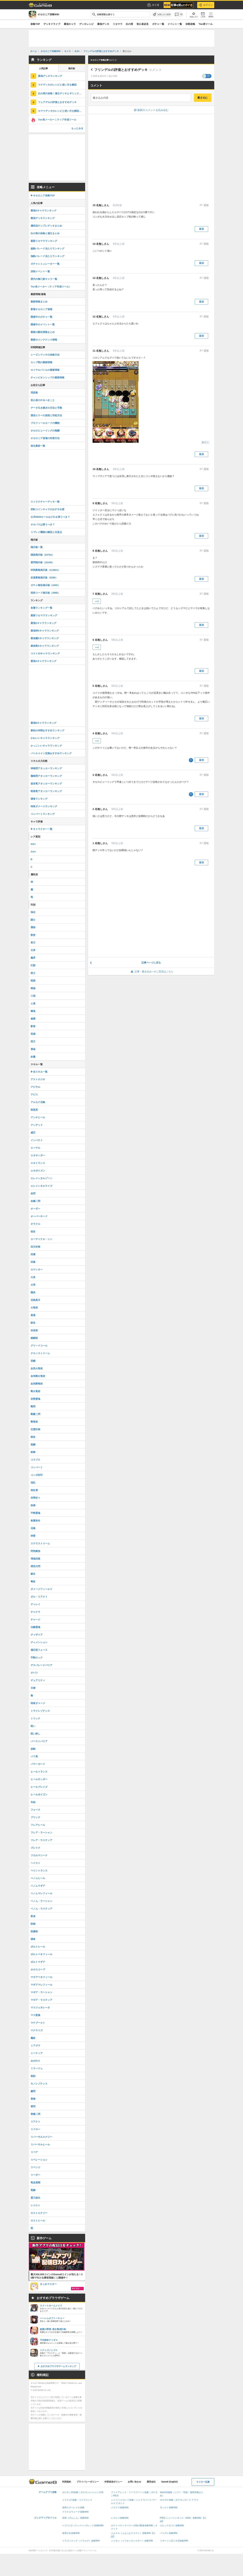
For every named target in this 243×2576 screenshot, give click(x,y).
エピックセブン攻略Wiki (172, 2525)
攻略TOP (35, 24)
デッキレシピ (86, 24)
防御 (33, 1923)
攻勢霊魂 (35, 1398)
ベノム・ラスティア (41, 1908)
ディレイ (35, 1604)
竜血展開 (35, 2182)
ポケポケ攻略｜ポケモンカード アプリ (179, 2500)
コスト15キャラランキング (45, 653)
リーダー (35, 2175)
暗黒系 (34, 1109)
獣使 (33, 935)
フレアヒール (38, 1825)
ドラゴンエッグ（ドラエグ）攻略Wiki (81, 2540)
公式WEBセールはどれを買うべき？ (50, 516)
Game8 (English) (169, 2481)
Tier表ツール (205, 24)
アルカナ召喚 (38, 1102)
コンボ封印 (37, 1475)
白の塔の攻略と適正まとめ (45, 233)
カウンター (37, 1269)
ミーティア (37, 2053)
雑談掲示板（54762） (42, 554)
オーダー (35, 1208)
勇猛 (33, 1049)
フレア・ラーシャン (41, 1832)
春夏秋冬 (35, 1520)
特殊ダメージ (38, 1703)
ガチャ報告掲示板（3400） (45, 585)
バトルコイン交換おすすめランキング (51, 753)
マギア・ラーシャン (41, 1992)
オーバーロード (39, 1216)
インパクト (37, 1140)
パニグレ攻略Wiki (169, 2533)
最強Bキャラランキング (43, 722)
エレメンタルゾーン (41, 1178)
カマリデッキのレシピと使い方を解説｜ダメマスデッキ (61, 110)
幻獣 (33, 965)
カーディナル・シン (41, 1239)
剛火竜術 (35, 1391)
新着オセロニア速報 (41, 309)
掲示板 (71, 68)
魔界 (33, 957)
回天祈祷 (35, 1246)
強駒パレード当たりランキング (47, 256)
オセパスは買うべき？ (43, 524)
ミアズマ (35, 2045)
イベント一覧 (175, 24)
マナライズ (37, 2030)
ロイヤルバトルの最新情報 (45, 370)
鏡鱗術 (34, 1338)
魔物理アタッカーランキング (46, 776)
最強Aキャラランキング (43, 661)
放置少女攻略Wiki (71, 2533)
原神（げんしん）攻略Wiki (75, 2518)
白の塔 (129, 24)
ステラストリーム (40, 1543)
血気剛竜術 (37, 1383)
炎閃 (33, 1193)
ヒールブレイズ (39, 1786)
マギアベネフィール (41, 1977)
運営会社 (151, 2481)
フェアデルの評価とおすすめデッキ (57, 102)
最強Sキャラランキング (43, 210)
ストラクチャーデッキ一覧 (45, 501)
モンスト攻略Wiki (169, 2507)
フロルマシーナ (39, 1855)
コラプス (35, 1459)
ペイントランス (39, 1870)
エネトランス (38, 1163)
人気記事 (43, 68)
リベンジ (35, 2167)
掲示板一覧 (37, 547)
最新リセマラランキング (44, 241)
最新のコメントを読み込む (151, 110)
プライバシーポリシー (88, 2481)
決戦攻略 (190, 24)
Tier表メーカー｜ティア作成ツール (57, 119)
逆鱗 (33, 1360)
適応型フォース (39, 1650)
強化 (33, 912)
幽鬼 (33, 1011)
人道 (33, 1003)
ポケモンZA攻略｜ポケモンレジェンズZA (82, 2492)
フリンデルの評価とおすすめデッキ (121, 70)
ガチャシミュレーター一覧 (45, 263)
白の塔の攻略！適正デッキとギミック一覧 (61, 93)
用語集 (34, 392)
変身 (33, 1916)
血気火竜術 (37, 1368)
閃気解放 (35, 1551)
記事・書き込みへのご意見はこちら (151, 971)
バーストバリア (39, 1741)
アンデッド (37, 1125)
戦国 (33, 980)
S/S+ (33, 844)
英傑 (33, 1033)
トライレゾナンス (40, 1710)
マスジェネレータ (40, 2007)
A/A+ (33, 851)
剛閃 (33, 1406)
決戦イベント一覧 (40, 271)
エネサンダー (38, 1155)
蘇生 (33, 1573)
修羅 (33, 1018)
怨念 (33, 1231)
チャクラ (35, 1612)
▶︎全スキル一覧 (39, 1071)
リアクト (35, 2121)
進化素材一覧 (38, 445)
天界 (33, 950)
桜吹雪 (34, 1490)
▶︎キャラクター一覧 (41, 829)
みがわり (35, 2060)
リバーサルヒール (40, 2144)
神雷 (33, 1535)
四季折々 (35, 1497)
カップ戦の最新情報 (41, 362)
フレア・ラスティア (41, 1840)
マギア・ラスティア (41, 2000)
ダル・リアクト (39, 1596)
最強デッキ (103, 24)
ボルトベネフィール (41, 1954)
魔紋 (33, 2038)
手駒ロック (37, 1657)
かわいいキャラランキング (45, 738)
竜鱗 (33, 2190)
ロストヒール (38, 2220)
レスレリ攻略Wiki (120, 2518)
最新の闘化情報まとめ (43, 332)
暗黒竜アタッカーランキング (46, 791)
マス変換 (35, 2015)
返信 (201, 229)
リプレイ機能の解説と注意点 (46, 532)
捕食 (33, 1939)
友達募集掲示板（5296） (44, 577)
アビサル (35, 1087)
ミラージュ (37, 2068)
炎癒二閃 (35, 1201)
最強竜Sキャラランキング (45, 645)
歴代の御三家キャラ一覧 (44, 279)
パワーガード (38, 1764)
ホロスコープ (38, 1969)
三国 (33, 995)
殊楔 (33, 1505)
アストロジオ (38, 1079)
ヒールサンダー (39, 1779)
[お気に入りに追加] (162, 14)
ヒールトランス (39, 1771)
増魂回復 (35, 1558)
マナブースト (38, 2022)
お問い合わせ (134, 2481)
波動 (33, 1748)
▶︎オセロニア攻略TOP (43, 195)
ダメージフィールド (41, 1589)
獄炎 (33, 1437)
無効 (33, 2076)
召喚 (33, 1528)
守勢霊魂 (35, 1513)
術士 (33, 973)
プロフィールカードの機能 (45, 423)
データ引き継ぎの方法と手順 (46, 407)
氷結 (33, 1802)
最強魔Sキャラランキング (45, 638)
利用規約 (66, 2481)
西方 (33, 1041)
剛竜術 (34, 1421)
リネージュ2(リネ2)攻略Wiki (174, 2540)
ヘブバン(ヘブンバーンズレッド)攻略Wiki (83, 2525)
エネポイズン (38, 1170)
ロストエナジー (39, 2213)
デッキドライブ (51, 24)
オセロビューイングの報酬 (45, 430)
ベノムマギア (38, 1885)
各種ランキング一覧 (41, 607)
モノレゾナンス (39, 2083)
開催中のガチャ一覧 (41, 316)
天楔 (33, 1688)
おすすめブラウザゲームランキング (58, 2366)
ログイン (206, 5)
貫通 (33, 1315)
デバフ (34, 1672)
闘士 (33, 919)
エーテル (35, 1147)
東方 (33, 942)
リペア (34, 2152)
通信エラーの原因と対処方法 (46, 415)
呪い (33, 1726)
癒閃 (33, 2091)
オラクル (35, 1223)
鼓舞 (33, 1452)
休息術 (34, 1330)
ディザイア (37, 1634)
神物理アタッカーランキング (46, 768)
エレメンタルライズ (41, 1185)
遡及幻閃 (35, 1566)
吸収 (33, 1322)
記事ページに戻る (151, 962)
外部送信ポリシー (113, 2481)
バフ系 (34, 1756)
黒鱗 (33, 1444)
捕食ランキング (39, 798)
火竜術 (34, 1307)
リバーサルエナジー (41, 2136)
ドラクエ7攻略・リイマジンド (77, 2500)
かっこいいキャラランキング (46, 745)
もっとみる (77, 128)
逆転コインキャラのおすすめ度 (47, 509)
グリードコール (39, 1345)
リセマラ (117, 24)
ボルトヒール (38, 1946)
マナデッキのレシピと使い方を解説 (57, 84)
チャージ (35, 1619)
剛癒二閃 (35, 1414)
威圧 (33, 1132)
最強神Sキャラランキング (45, 630)
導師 (33, 927)
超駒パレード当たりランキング (47, 248)
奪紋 (33, 1581)
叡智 (33, 1026)
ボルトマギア (38, 1961)
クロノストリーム (40, 1353)
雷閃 (33, 2106)
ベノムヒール (38, 1878)
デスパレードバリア (41, 1665)
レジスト (35, 2205)
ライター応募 (203, 2482)
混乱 (33, 1482)
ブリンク (35, 1817)
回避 (33, 1254)
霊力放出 (35, 2197)
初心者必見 (143, 24)
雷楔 (33, 2098)
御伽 (33, 988)
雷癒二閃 (35, 2114)
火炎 (33, 1277)
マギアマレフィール (41, 1984)
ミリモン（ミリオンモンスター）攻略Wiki (132, 2540)
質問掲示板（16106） (42, 562)
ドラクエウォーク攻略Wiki (75, 2511)
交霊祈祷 (35, 1429)
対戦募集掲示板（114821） (45, 570)
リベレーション (39, 2159)
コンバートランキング (43, 814)
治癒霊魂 (35, 1627)
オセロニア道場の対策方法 (45, 438)
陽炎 (33, 1292)
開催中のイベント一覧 (43, 324)
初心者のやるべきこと (43, 400)
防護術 (34, 1931)
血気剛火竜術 (38, 1376)
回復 (33, 1262)
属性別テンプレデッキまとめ (46, 225)
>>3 (97, 601)
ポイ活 (153, 5)
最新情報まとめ (39, 301)
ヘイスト (35, 1863)
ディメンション (39, 1642)
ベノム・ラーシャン (41, 1901)
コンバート (37, 1467)
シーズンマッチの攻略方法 (45, 354)
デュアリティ (38, 1680)
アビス (34, 1094)
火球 (33, 1284)
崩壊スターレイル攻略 (73, 2507)
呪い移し (35, 1733)
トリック (35, 1718)
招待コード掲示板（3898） (45, 592)
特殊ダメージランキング (44, 806)
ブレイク (35, 1847)
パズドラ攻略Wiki (120, 2507)
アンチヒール (38, 1117)
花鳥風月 (35, 1300)
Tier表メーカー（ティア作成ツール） (51, 286)
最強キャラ (70, 24)
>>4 (97, 647)
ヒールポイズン (39, 1794)
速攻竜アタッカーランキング (46, 783)
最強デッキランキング (50, 76)
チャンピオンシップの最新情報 (47, 377)
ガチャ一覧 (158, 24)
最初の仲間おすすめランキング (47, 730)
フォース (35, 1809)
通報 (206, 205)
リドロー (35, 2129)
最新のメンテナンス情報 (44, 339)
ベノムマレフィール (41, 1893)
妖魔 (33, 1056)
